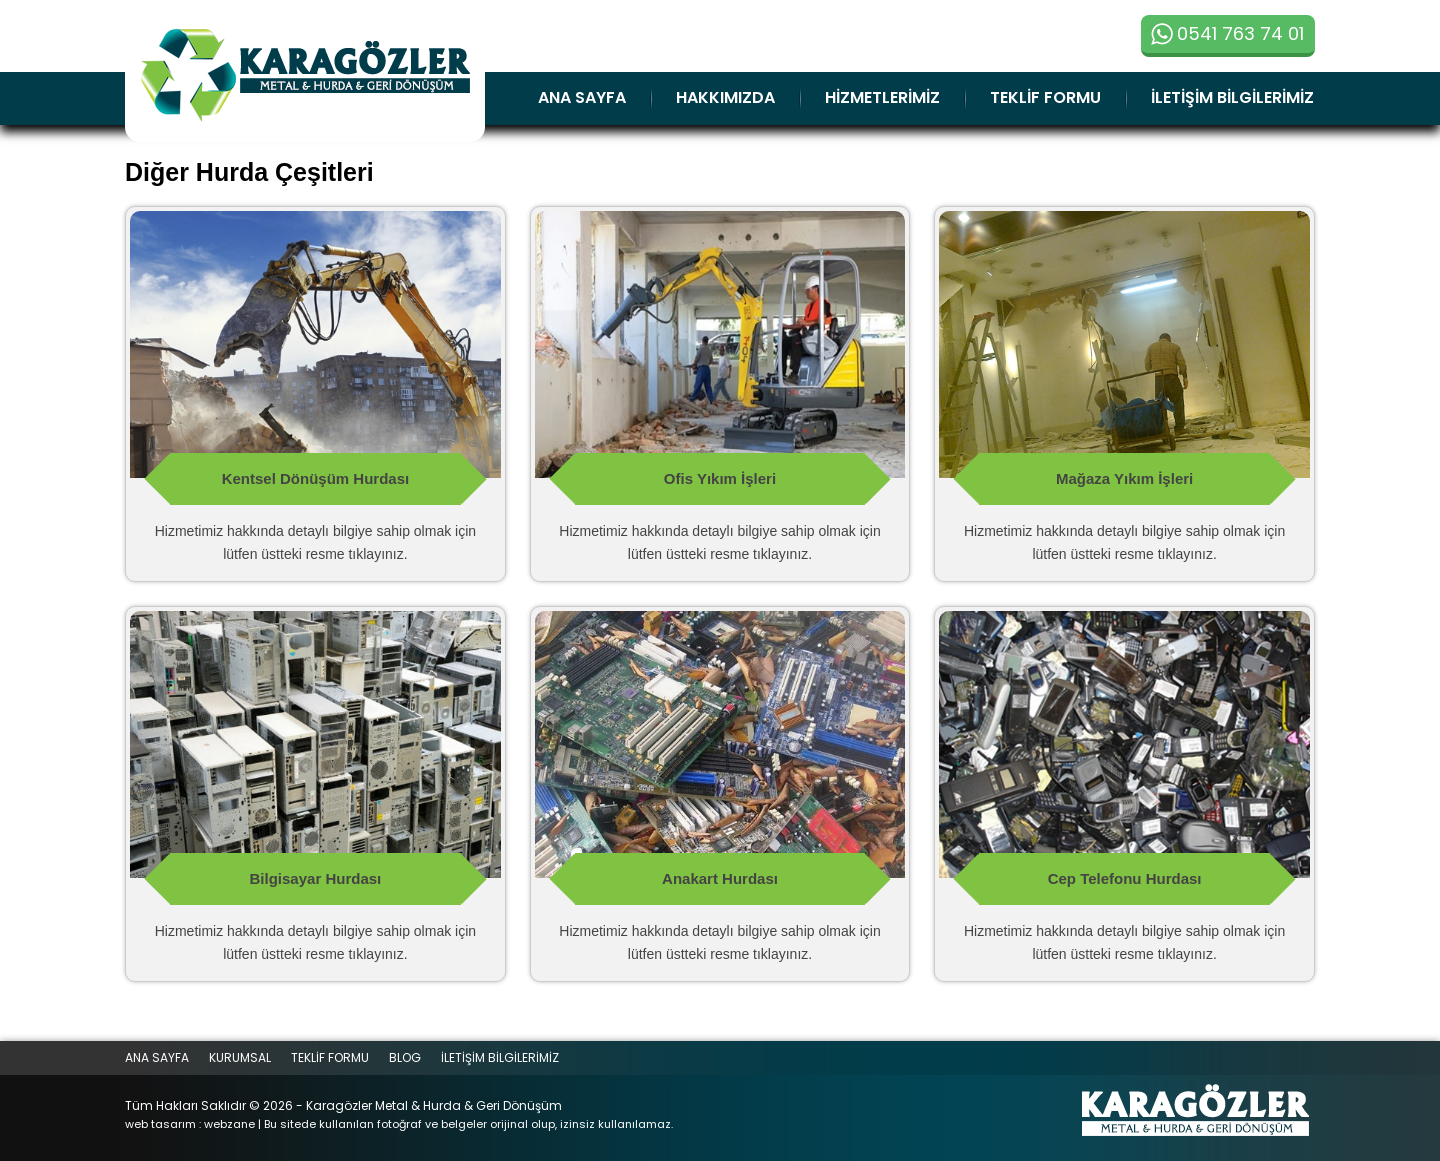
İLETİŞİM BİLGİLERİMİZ (1232, 97)
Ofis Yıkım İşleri (720, 478)
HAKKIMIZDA (725, 97)
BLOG (405, 1057)
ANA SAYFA (582, 97)
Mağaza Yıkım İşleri (1124, 478)
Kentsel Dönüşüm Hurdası (316, 478)
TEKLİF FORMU (1045, 97)
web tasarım (160, 1124)
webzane (229, 1124)
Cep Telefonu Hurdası (1125, 878)
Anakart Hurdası (720, 878)
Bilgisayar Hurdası (316, 878)
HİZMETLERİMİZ (882, 97)
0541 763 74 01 (1227, 33)
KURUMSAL (240, 1057)
